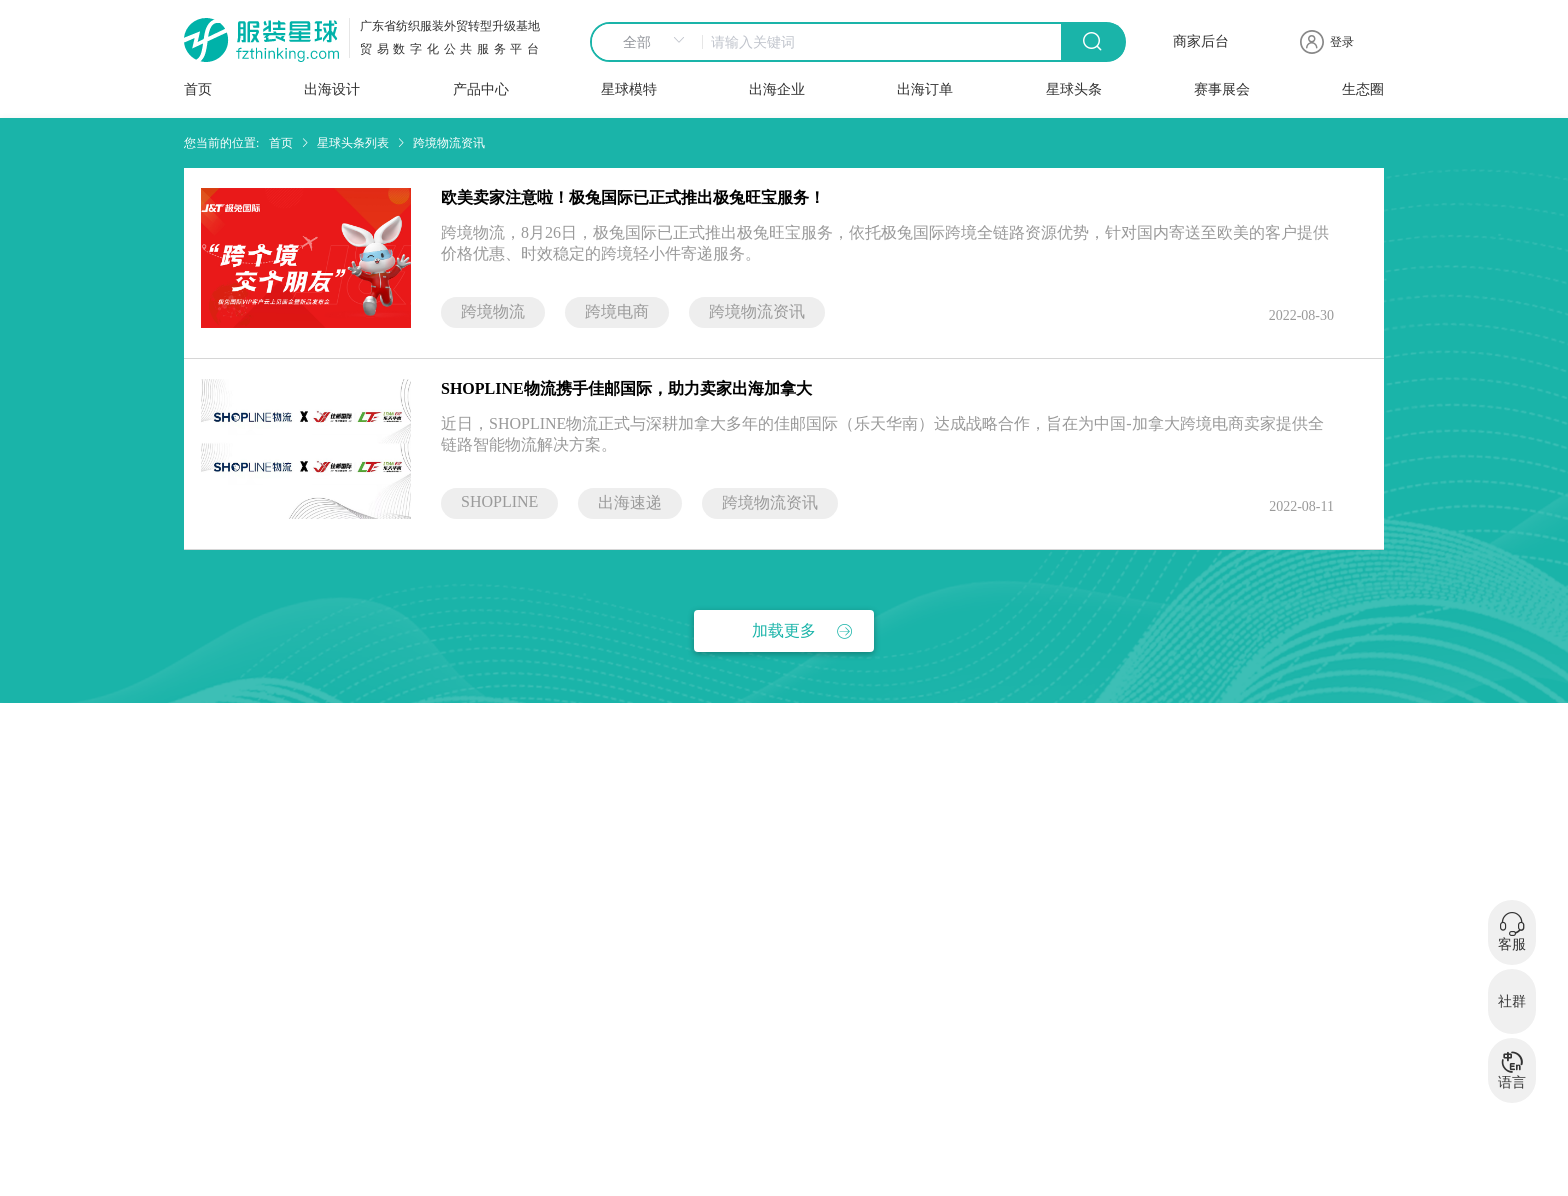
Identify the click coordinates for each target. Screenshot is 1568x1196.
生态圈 (1363, 89)
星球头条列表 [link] (353, 143)
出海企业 (777, 89)
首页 (198, 89)
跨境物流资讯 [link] (449, 143)
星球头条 (1074, 89)
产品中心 (481, 89)
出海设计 (332, 89)
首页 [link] (281, 143)
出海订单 (925, 89)
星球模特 (629, 89)
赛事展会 (1222, 89)
